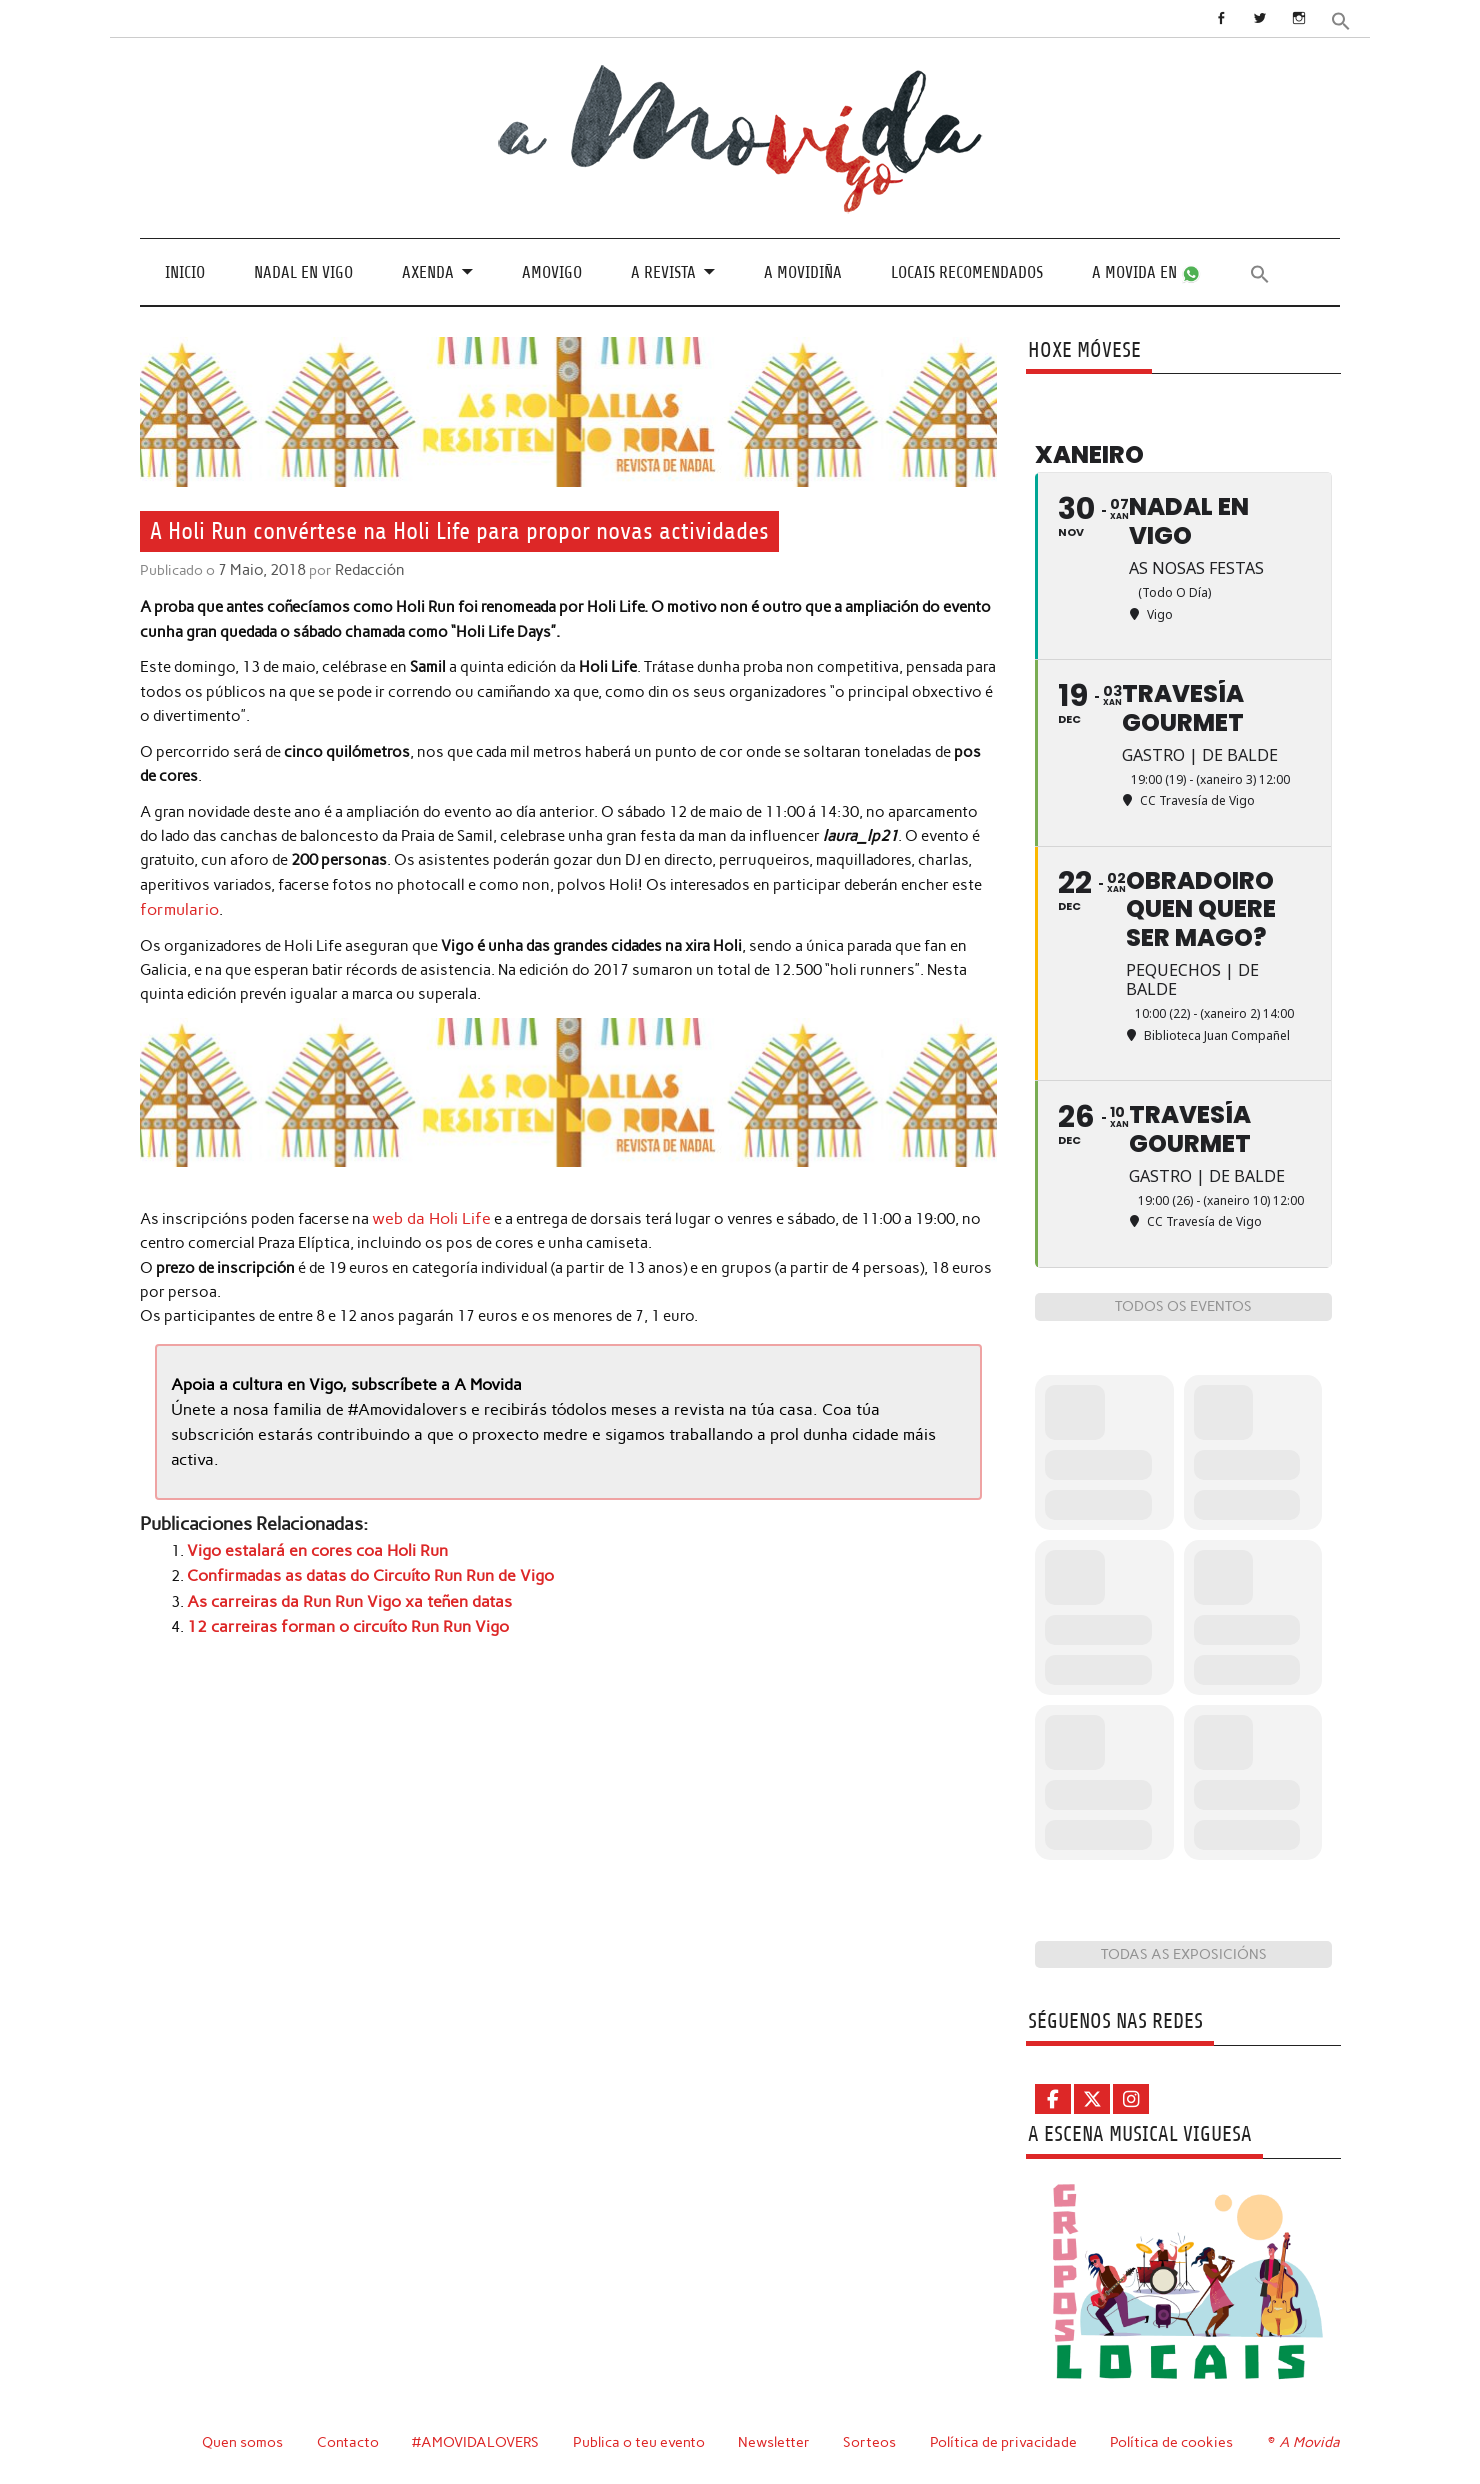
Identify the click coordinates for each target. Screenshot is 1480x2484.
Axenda (428, 271)
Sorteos (872, 2442)
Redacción (365, 570)
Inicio (185, 271)
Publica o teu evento (641, 2442)
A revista (663, 271)
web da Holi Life (426, 1216)
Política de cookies (1174, 2442)
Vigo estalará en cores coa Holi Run (309, 1544)
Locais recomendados (967, 271)
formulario (177, 908)
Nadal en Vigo (303, 271)
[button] (1342, 19)
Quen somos (242, 2442)
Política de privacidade (1006, 2442)
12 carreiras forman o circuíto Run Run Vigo (337, 1617)
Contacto (348, 2442)
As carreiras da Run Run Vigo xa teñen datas (335, 1593)
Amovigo (552, 271)
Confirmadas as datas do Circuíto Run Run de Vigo (357, 1569)
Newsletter (777, 2442)
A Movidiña (803, 271)
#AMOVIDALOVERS (477, 2442)
